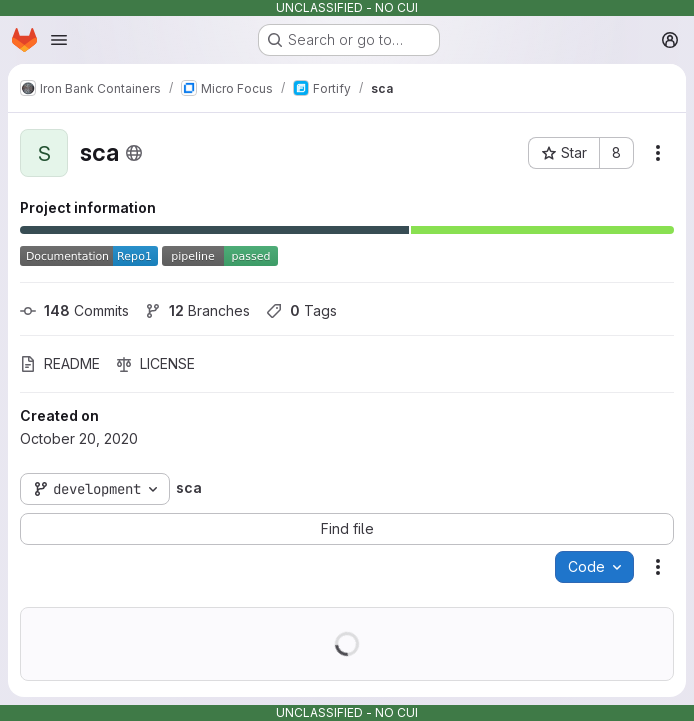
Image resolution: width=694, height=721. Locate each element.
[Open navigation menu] (59, 40)
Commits (74, 310)
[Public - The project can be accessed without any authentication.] (134, 153)
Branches (197, 310)
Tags (301, 310)
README (60, 363)
